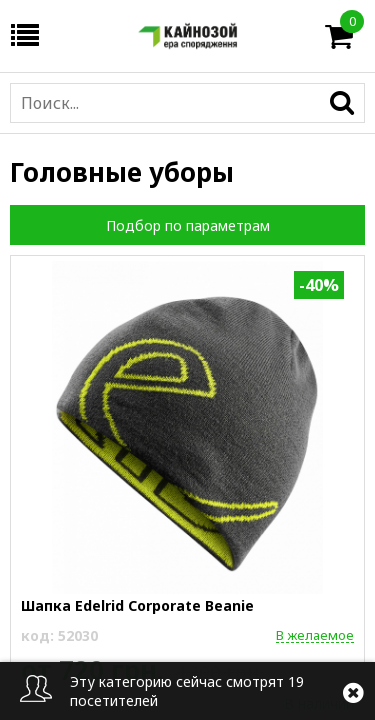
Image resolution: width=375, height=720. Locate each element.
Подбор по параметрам (188, 225)
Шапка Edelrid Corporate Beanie (137, 605)
